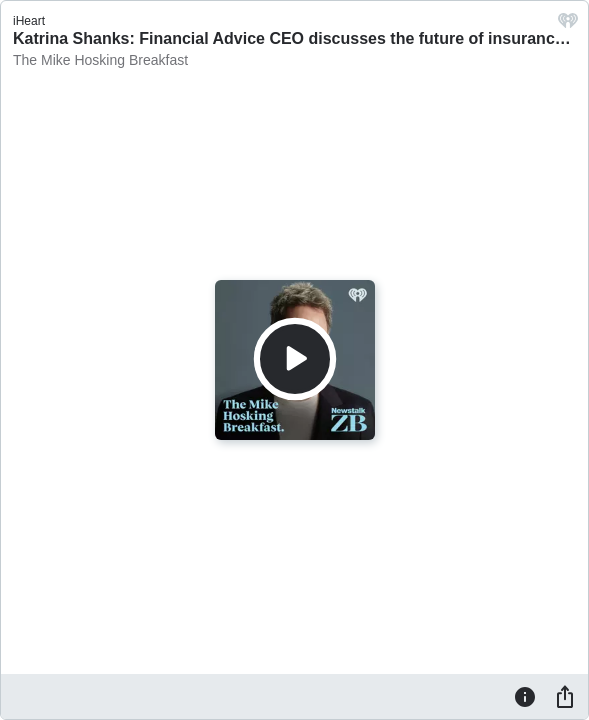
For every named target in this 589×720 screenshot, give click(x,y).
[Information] (525, 696)
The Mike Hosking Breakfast (100, 60)
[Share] (565, 696)
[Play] (295, 359)
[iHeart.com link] (568, 25)
